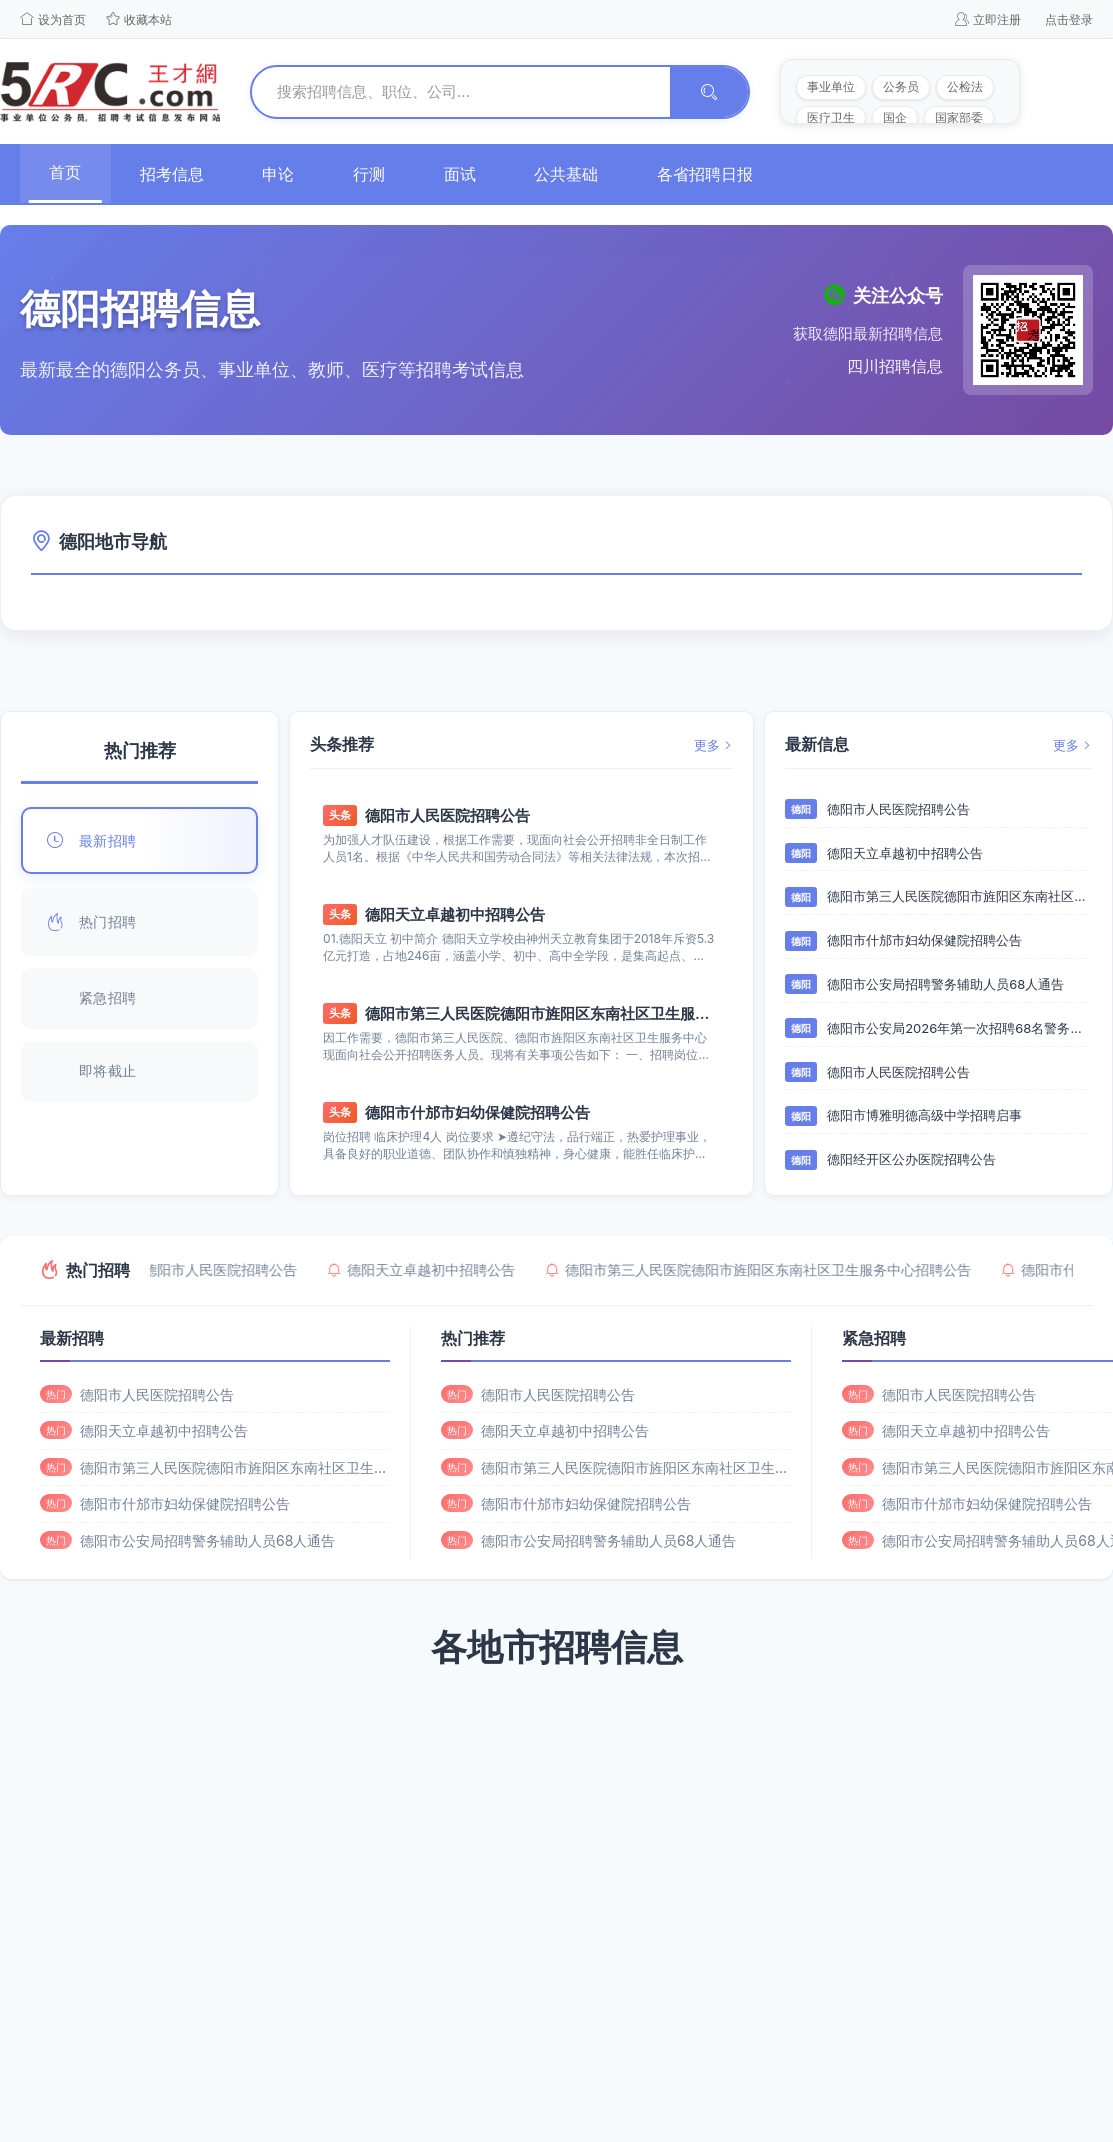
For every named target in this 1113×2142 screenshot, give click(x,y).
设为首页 (53, 19)
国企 (895, 117)
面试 (466, 174)
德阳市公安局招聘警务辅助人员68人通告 (945, 985)
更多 (713, 745)
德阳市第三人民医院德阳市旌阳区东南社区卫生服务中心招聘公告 (540, 1014)
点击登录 (1069, 19)
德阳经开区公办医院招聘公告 (911, 1160)
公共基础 (574, 174)
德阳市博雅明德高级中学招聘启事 (924, 1116)
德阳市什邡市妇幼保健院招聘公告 (477, 1113)
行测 (374, 174)
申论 (282, 174)
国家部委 (959, 117)
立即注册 (988, 19)
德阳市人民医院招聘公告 (447, 816)
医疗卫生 (831, 117)
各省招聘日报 (714, 174)
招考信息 (174, 174)
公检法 (965, 86)
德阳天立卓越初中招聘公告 (455, 915)
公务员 (901, 86)
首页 (66, 172)
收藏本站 (139, 19)
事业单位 (831, 86)
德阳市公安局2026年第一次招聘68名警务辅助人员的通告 (957, 1029)
